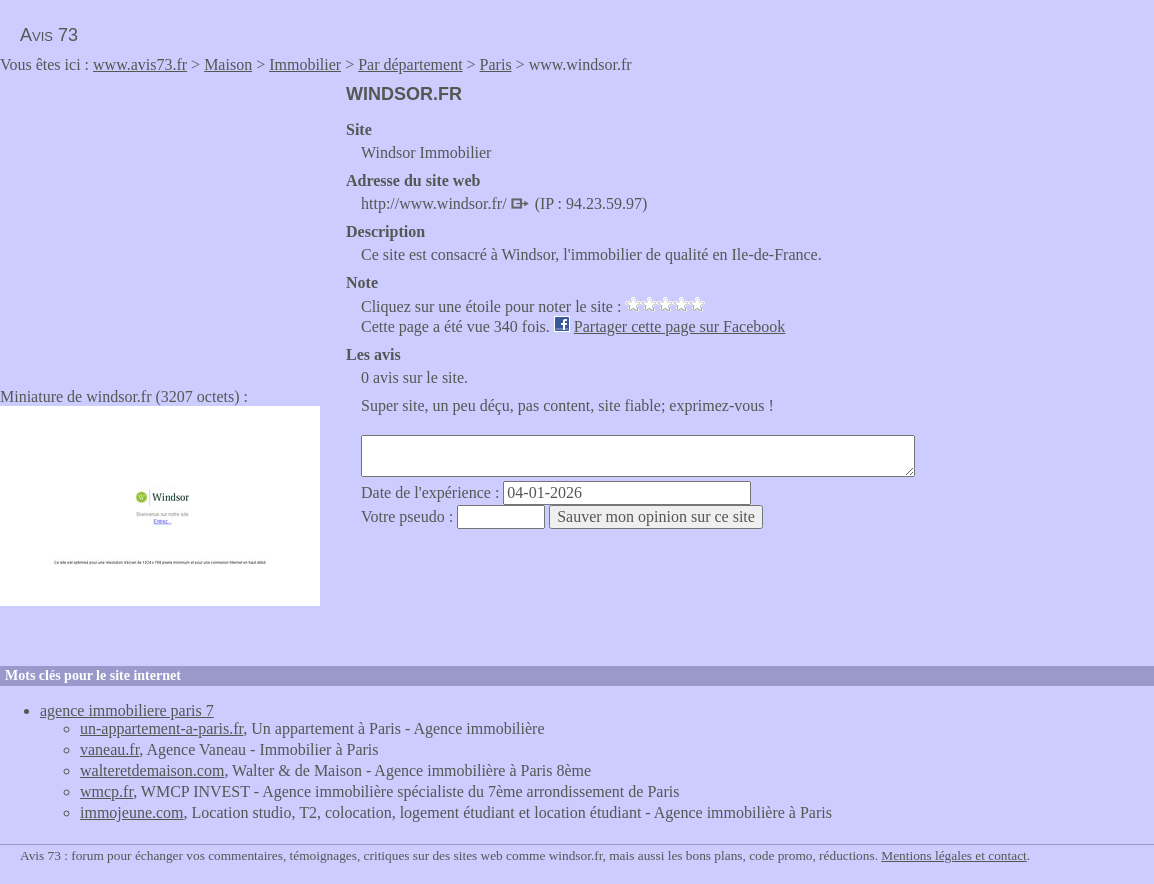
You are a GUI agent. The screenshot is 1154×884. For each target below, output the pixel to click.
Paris (496, 64)
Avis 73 (49, 35)
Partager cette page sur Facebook (679, 326)
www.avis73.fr (140, 64)
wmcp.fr (106, 791)
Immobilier (305, 64)
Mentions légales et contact (953, 855)
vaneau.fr (109, 749)
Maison (228, 64)
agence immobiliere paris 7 (127, 710)
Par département (410, 64)
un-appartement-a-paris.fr (161, 728)
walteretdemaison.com (152, 770)
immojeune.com (132, 812)
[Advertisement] (168, 224)
